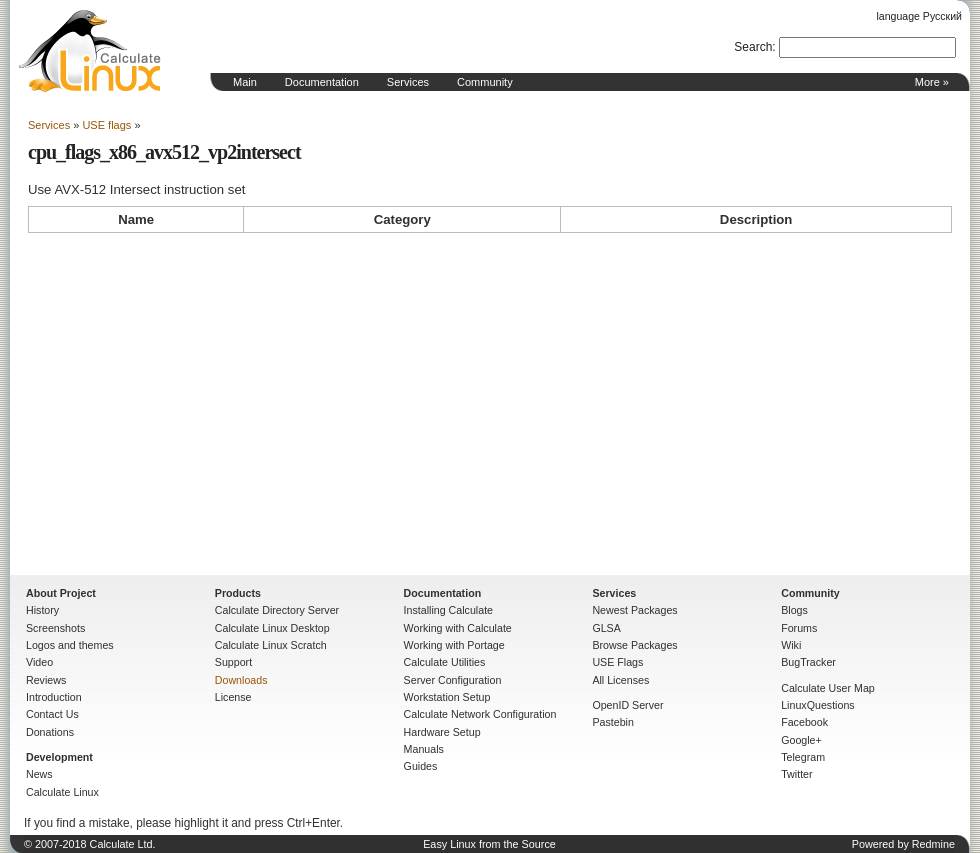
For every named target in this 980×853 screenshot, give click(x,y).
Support (233, 662)
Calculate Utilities (445, 662)
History (42, 610)
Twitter (796, 774)
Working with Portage (454, 645)
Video (39, 662)
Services (408, 82)
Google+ (801, 740)
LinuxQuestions (817, 705)
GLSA (606, 628)
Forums (799, 628)
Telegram (803, 757)
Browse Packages (634, 645)
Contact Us (52, 714)
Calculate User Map (828, 688)
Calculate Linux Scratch (271, 645)
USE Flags (617, 662)
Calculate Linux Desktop (272, 628)
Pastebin (612, 722)
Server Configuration (453, 680)
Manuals (424, 749)
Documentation (322, 82)
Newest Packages (634, 610)
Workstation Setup (447, 697)
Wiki (791, 645)
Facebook (804, 722)
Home (90, 51)
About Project (61, 593)
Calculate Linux (62, 792)
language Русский (919, 16)
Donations (50, 732)
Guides (421, 766)
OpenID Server (627, 705)
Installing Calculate (448, 610)
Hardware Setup (442, 732)
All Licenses (620, 680)
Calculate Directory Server (277, 610)
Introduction (54, 697)
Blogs (794, 610)
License (233, 697)
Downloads (241, 680)
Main (245, 82)
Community (485, 82)
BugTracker (808, 662)
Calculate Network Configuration (480, 714)
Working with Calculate (458, 628)
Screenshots (55, 628)
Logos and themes (70, 645)
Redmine (933, 844)
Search (753, 47)
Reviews (46, 680)
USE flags (106, 125)
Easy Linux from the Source (489, 844)
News (39, 774)
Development (59, 757)
